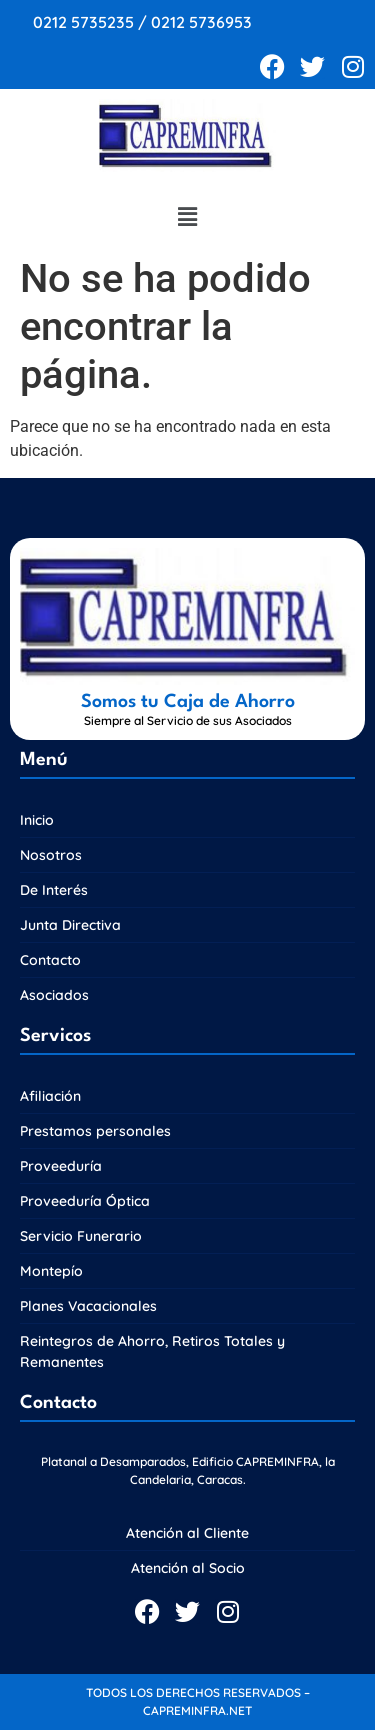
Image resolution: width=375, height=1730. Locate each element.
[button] (187, 218)
